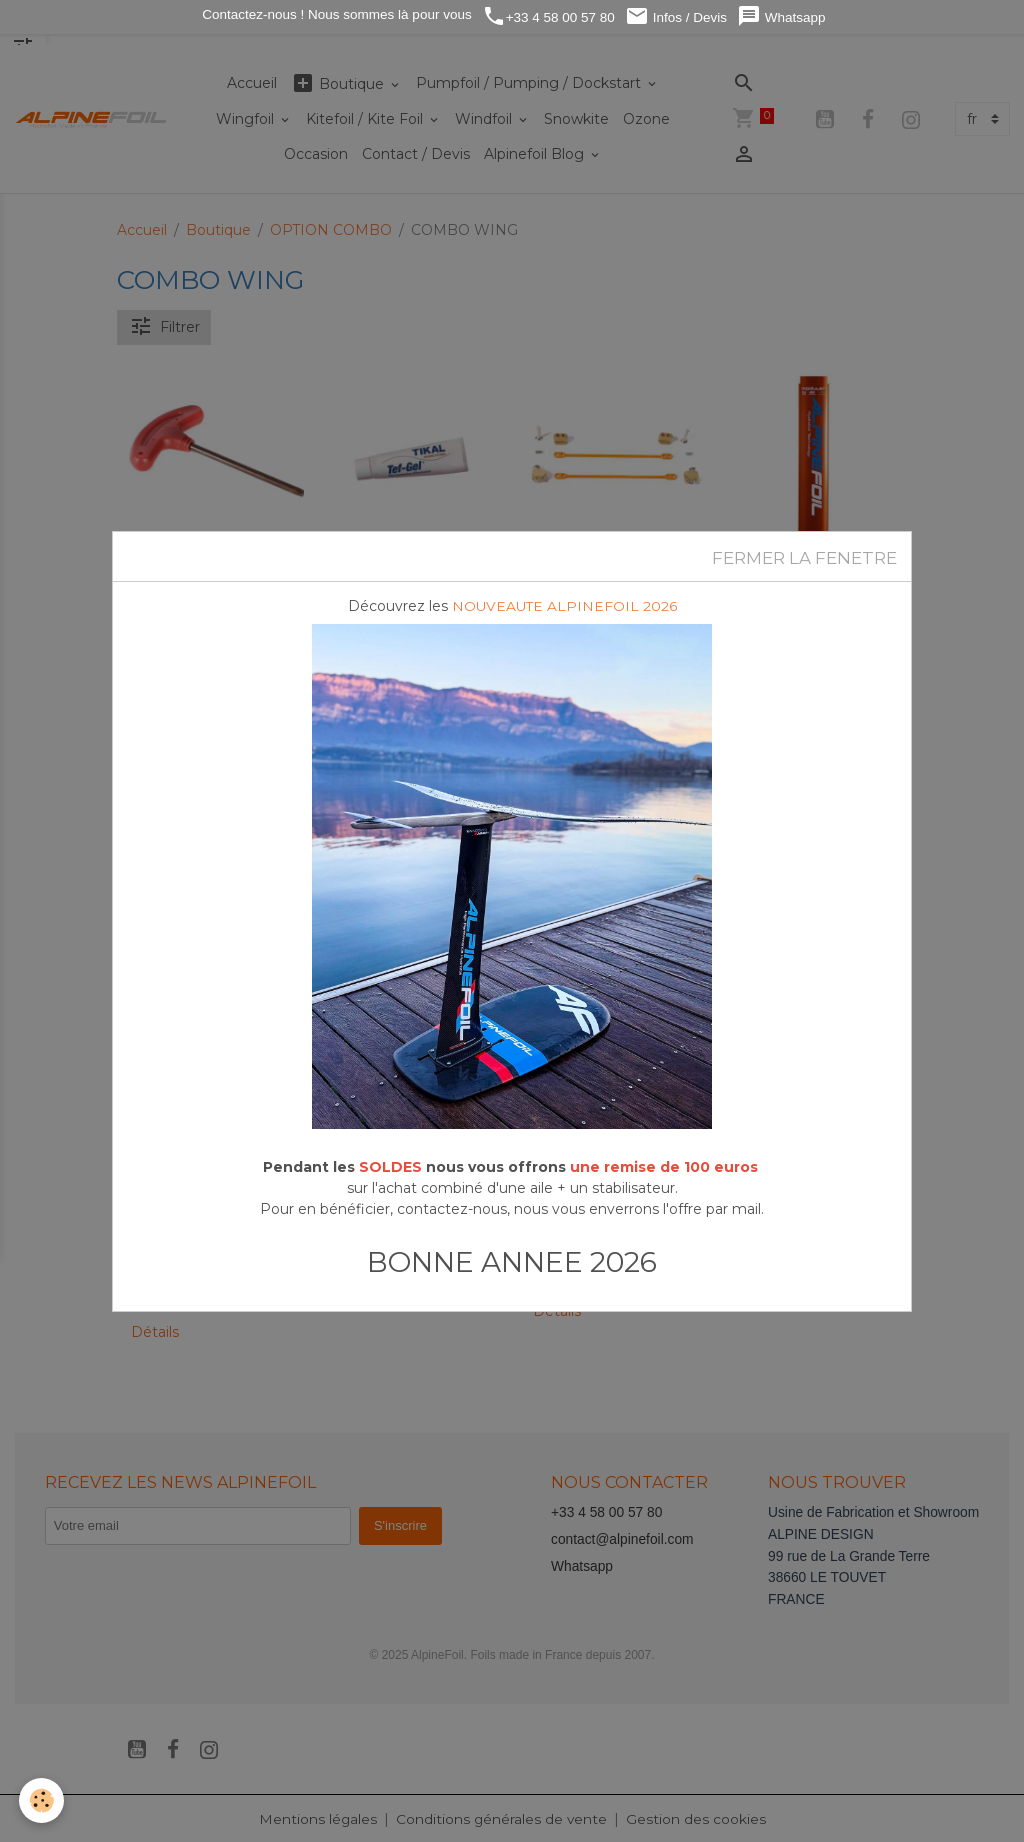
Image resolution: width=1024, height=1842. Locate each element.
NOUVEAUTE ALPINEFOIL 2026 (564, 606)
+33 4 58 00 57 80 (548, 16)
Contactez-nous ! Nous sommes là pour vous (335, 14)
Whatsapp (781, 16)
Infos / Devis (676, 16)
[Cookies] (42, 1800)
